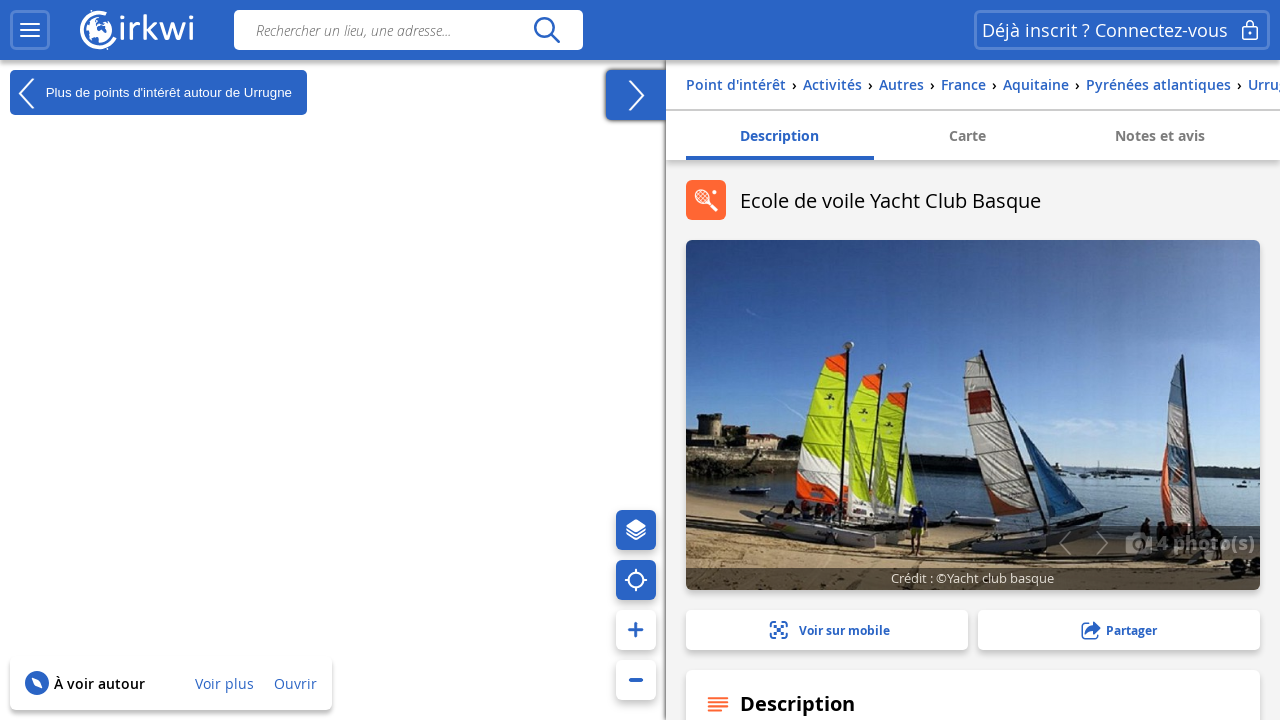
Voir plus (224, 683)
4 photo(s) (1190, 542)
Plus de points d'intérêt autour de (151, 93)
